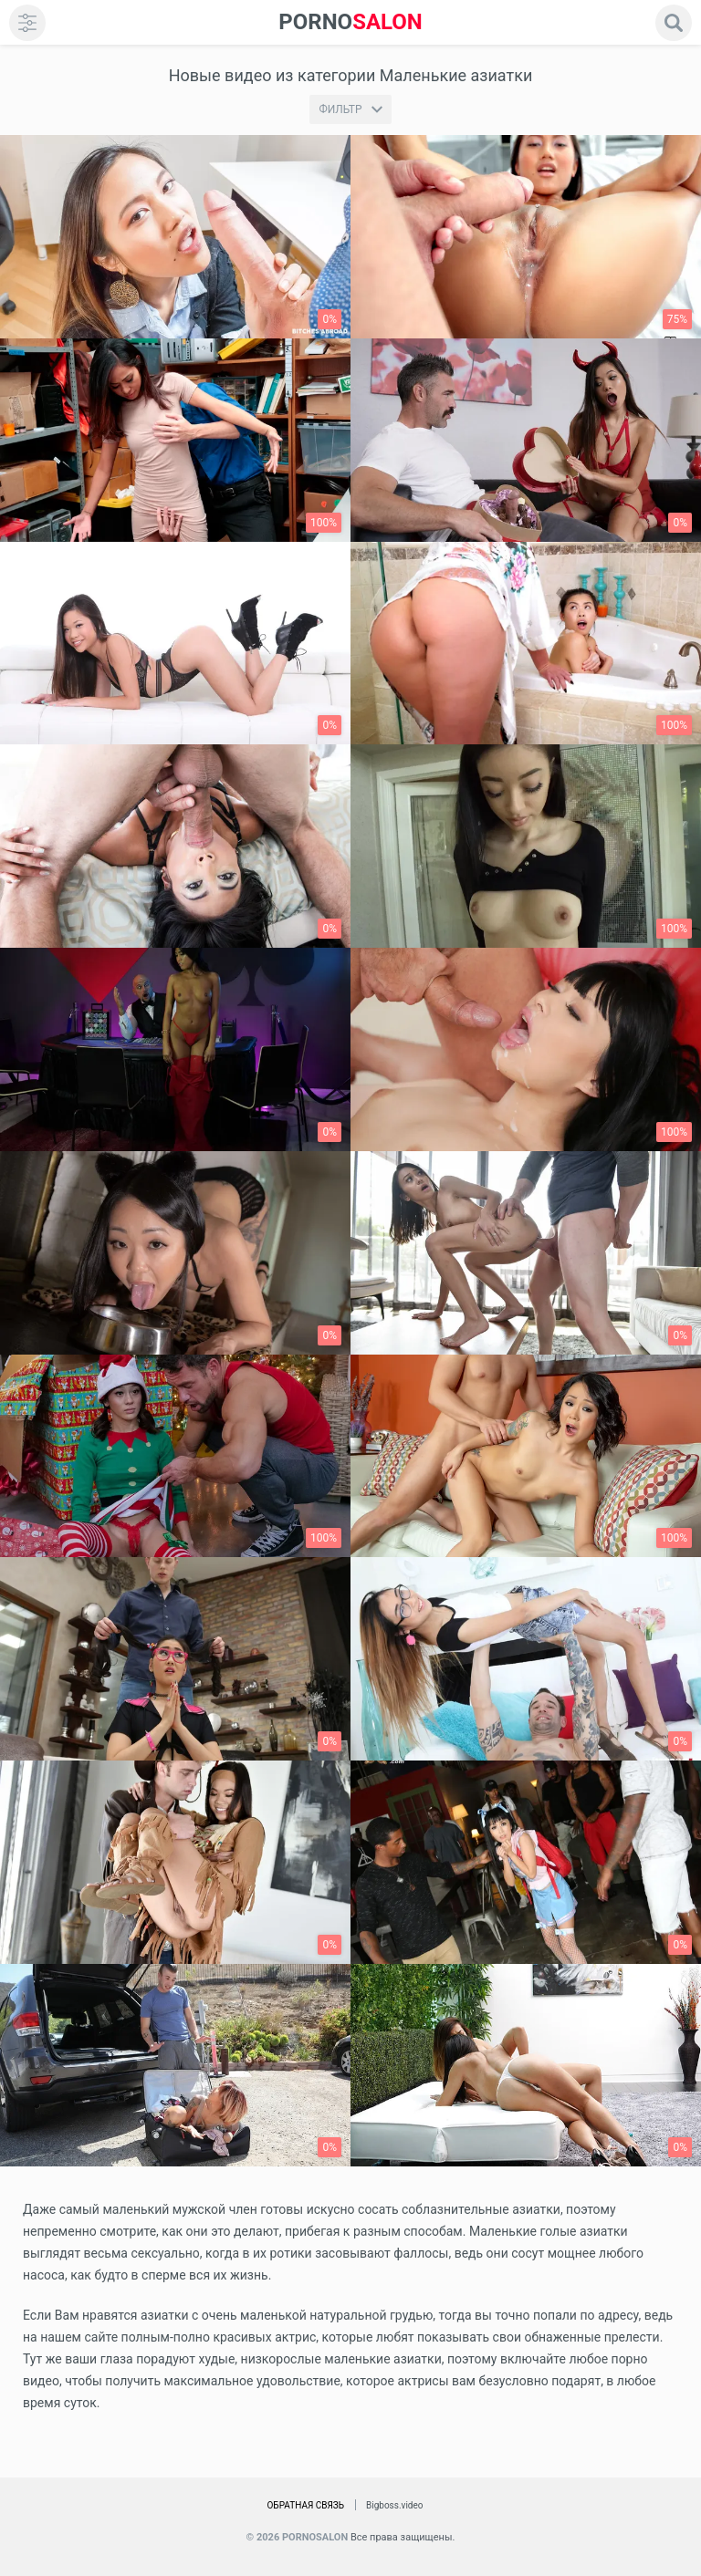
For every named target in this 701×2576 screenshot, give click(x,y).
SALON (350, 22)
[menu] (27, 23)
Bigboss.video (394, 2505)
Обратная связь (305, 2505)
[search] (673, 23)
